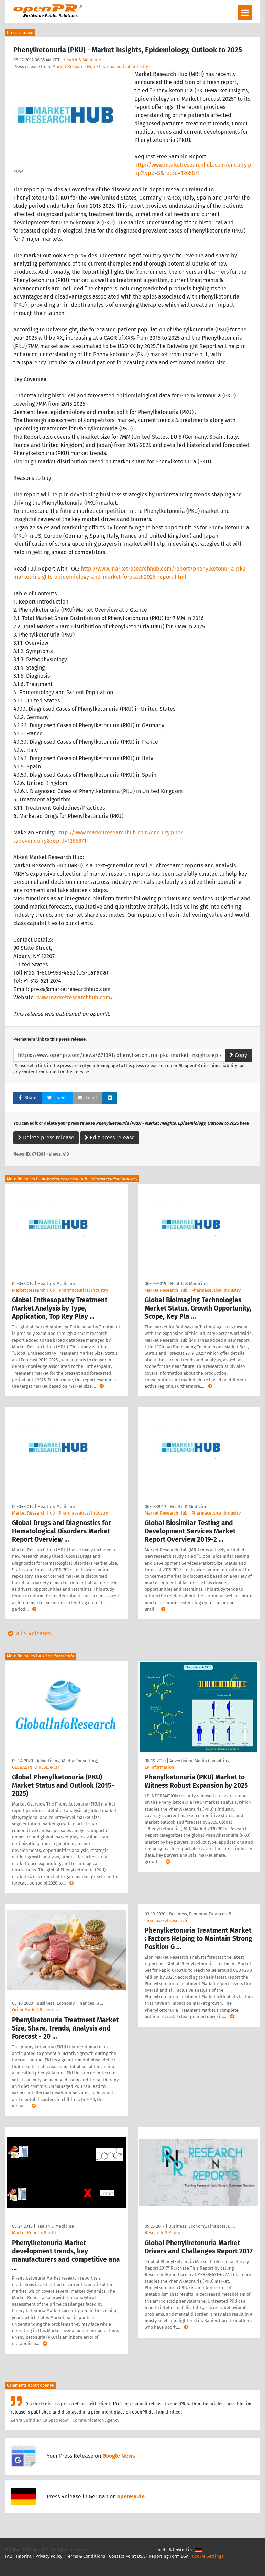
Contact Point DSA (127, 2556)
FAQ (8, 2556)
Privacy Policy (48, 2556)
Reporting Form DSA (168, 2556)
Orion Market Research (35, 2009)
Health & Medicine (82, 60)
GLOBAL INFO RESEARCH (35, 1767)
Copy (238, 1055)
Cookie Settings (207, 2556)
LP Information (159, 1767)
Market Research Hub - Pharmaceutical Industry (100, 66)
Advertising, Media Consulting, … (69, 1760)
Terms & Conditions (85, 2556)
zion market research (166, 1920)
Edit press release (110, 1137)
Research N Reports (164, 2232)
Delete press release (46, 1137)
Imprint (24, 2556)
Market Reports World (34, 2232)
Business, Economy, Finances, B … (70, 2003)
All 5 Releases (28, 1633)
